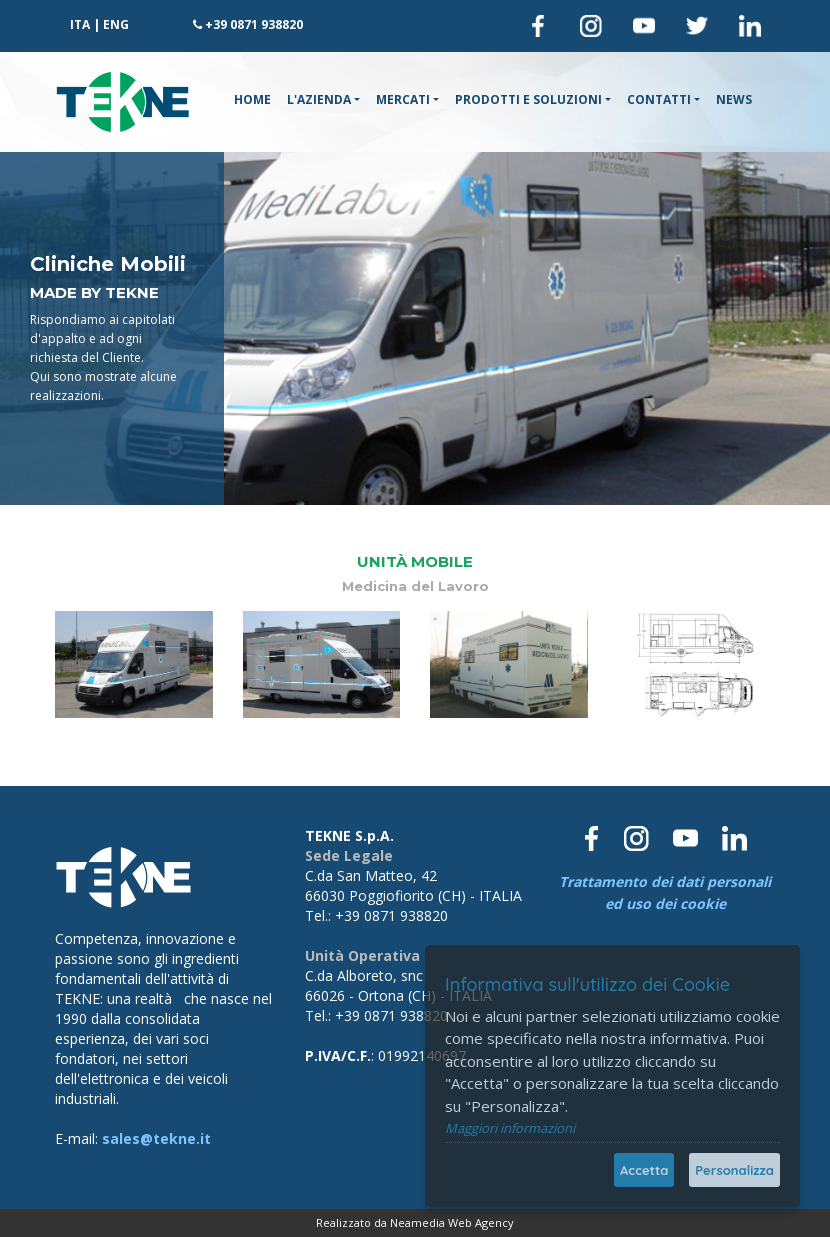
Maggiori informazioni (510, 1128)
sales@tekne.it (156, 1138)
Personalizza (734, 1170)
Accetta (644, 1170)
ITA (80, 24)
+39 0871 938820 (254, 24)
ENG (116, 24)
